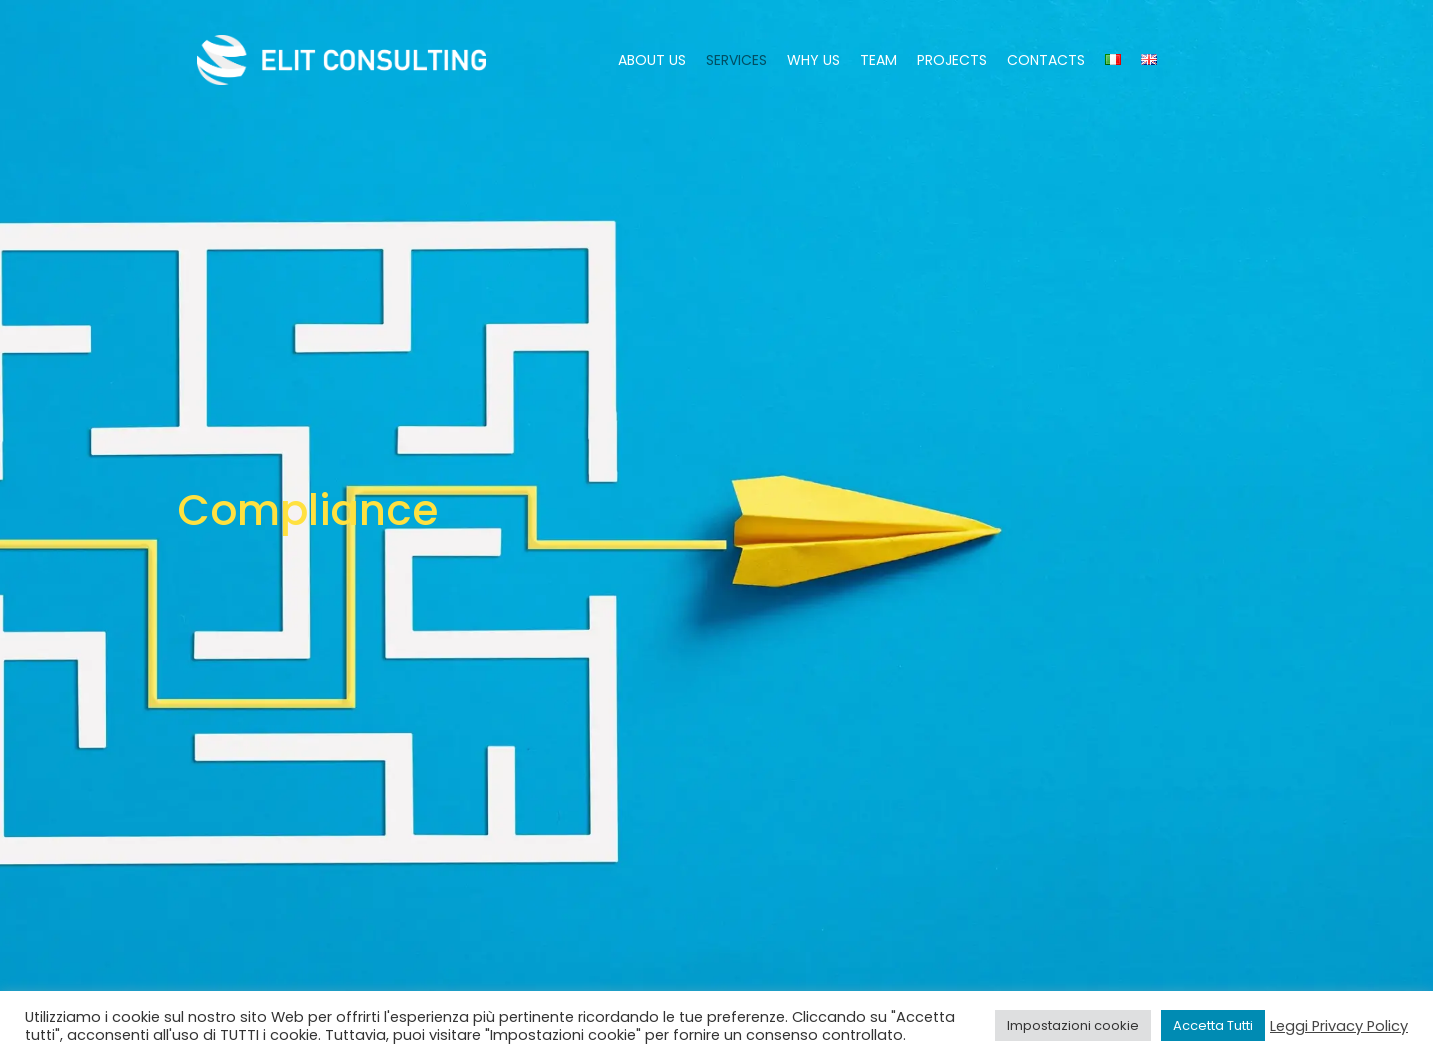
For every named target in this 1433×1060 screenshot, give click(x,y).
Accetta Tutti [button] (1213, 1025)
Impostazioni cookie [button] (1073, 1025)
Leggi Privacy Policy (1339, 1026)
